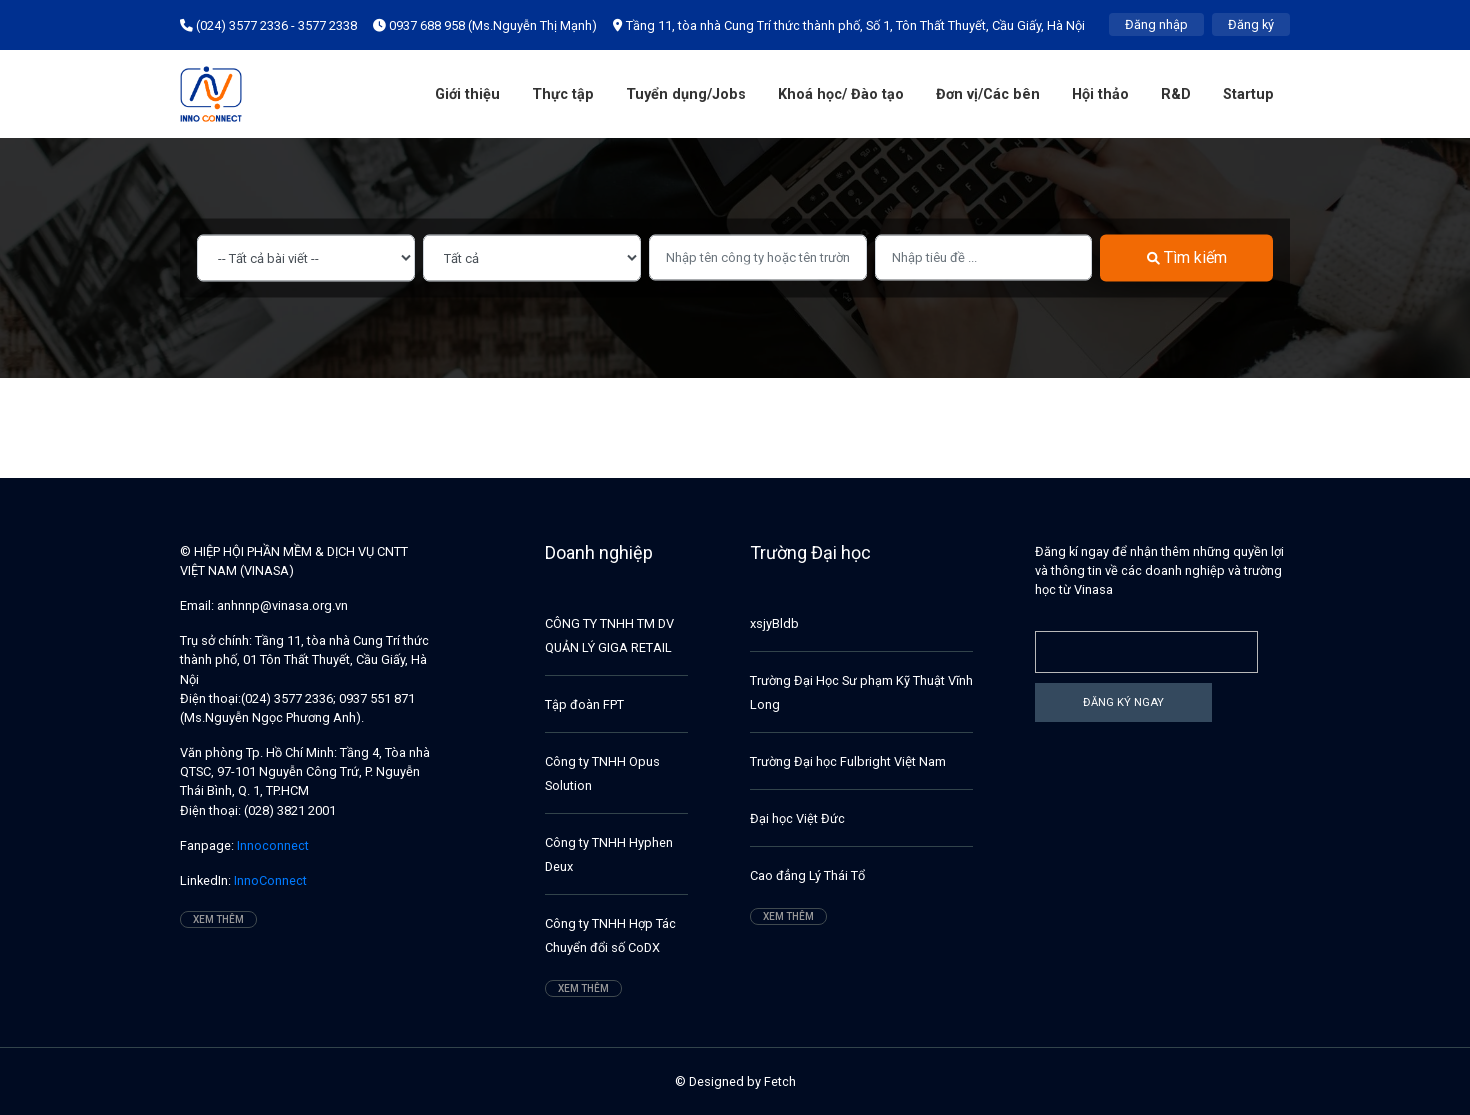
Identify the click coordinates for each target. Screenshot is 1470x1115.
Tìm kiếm (1187, 257)
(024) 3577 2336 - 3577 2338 (268, 25)
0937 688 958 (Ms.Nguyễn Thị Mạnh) (485, 25)
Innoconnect (271, 845)
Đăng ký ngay (1123, 702)
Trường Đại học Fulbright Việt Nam (848, 761)
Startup (1248, 94)
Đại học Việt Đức (797, 818)
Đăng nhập (1156, 24)
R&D (1176, 94)
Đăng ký (1251, 24)
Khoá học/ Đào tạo (841, 94)
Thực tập (563, 94)
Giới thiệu (467, 94)
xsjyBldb (774, 623)
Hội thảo (1100, 94)
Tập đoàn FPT (584, 704)
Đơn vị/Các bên (988, 94)
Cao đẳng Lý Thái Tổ (807, 875)
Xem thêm (218, 919)
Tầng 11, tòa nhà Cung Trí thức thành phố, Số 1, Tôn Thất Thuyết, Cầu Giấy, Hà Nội (849, 25)
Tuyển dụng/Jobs (686, 94)
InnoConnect (269, 880)
